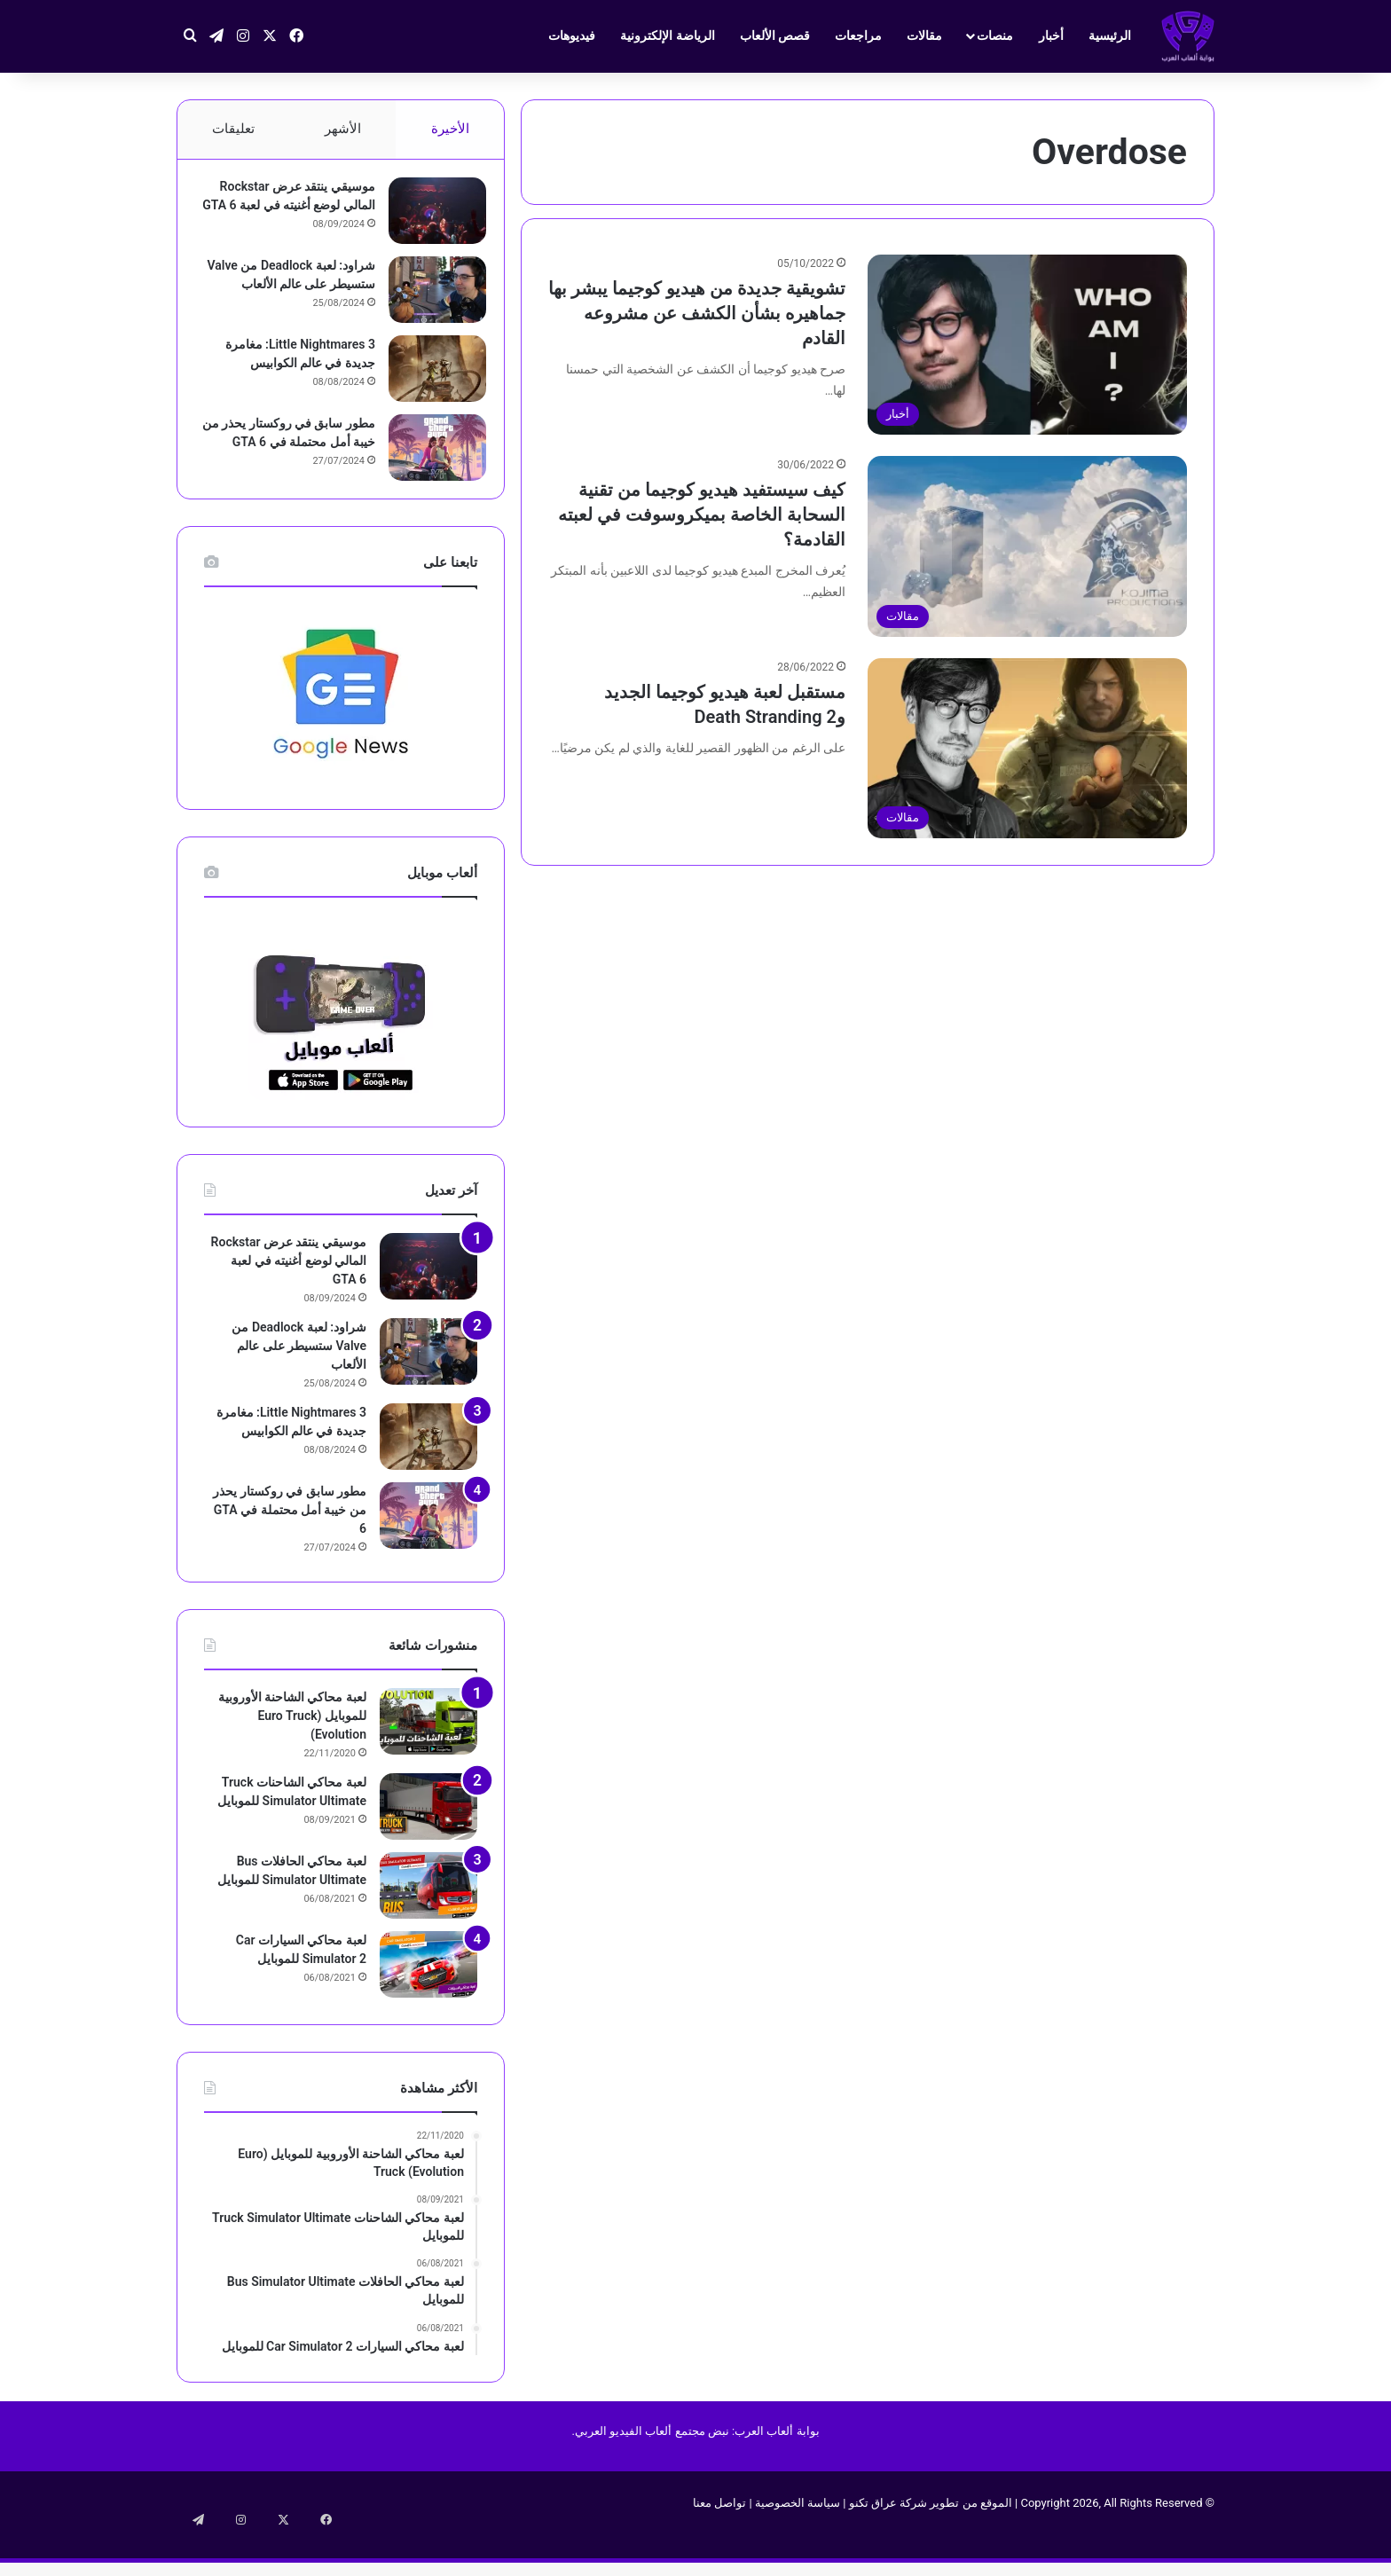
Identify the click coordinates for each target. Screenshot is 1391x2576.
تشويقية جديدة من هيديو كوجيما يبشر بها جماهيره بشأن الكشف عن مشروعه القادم (696, 313)
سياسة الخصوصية (797, 2539)
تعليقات (233, 129)
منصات (995, 35)
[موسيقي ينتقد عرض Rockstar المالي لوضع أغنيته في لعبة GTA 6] (428, 219)
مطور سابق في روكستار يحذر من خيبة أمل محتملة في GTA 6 (289, 463)
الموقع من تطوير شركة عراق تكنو (930, 2539)
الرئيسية (1109, 35)
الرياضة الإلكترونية (667, 35)
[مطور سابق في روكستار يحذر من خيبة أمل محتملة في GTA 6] (428, 469)
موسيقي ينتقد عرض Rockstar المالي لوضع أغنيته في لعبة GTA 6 (288, 214)
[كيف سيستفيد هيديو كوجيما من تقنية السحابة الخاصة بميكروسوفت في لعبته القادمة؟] (1027, 546)
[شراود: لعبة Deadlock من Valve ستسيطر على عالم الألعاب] (428, 304)
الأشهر (343, 129)
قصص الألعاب (775, 35)
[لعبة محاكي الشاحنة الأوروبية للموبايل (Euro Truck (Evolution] (428, 1757)
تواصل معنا (719, 2539)
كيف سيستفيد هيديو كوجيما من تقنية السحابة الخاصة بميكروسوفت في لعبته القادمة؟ (701, 514)
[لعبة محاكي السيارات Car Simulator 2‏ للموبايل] (428, 2000)
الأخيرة (450, 129)
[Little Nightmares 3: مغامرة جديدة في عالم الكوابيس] (428, 390)
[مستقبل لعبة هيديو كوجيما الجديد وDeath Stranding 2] (1027, 748)
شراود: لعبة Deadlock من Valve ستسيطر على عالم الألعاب (299, 299)
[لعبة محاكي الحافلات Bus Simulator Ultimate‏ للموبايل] (428, 1922)
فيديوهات (571, 35)
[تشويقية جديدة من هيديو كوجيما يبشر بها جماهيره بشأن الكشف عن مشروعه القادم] (1027, 345)
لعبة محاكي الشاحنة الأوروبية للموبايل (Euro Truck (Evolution (292, 1752)
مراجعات (858, 35)
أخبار (1051, 35)
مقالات (924, 35)
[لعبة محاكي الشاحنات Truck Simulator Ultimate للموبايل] (428, 1843)
